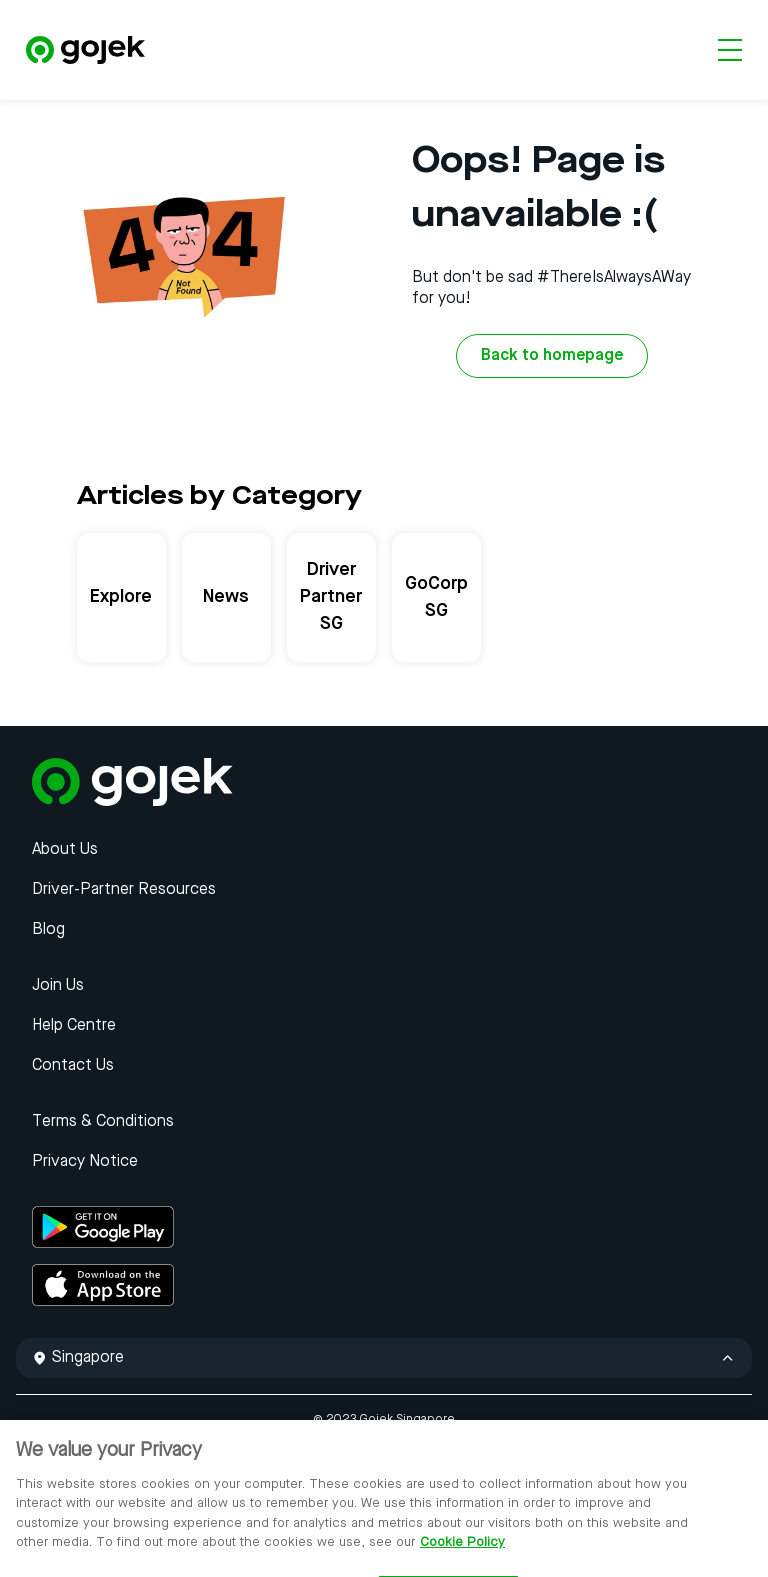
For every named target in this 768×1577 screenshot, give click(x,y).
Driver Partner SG (331, 597)
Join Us (58, 986)
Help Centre (74, 1026)
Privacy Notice (85, 1162)
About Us (65, 850)
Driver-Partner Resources (124, 890)
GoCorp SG (436, 597)
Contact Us (73, 1066)
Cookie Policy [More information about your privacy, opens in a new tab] (462, 1552)
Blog (48, 930)
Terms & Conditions (103, 1122)
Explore (121, 597)
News (226, 597)
